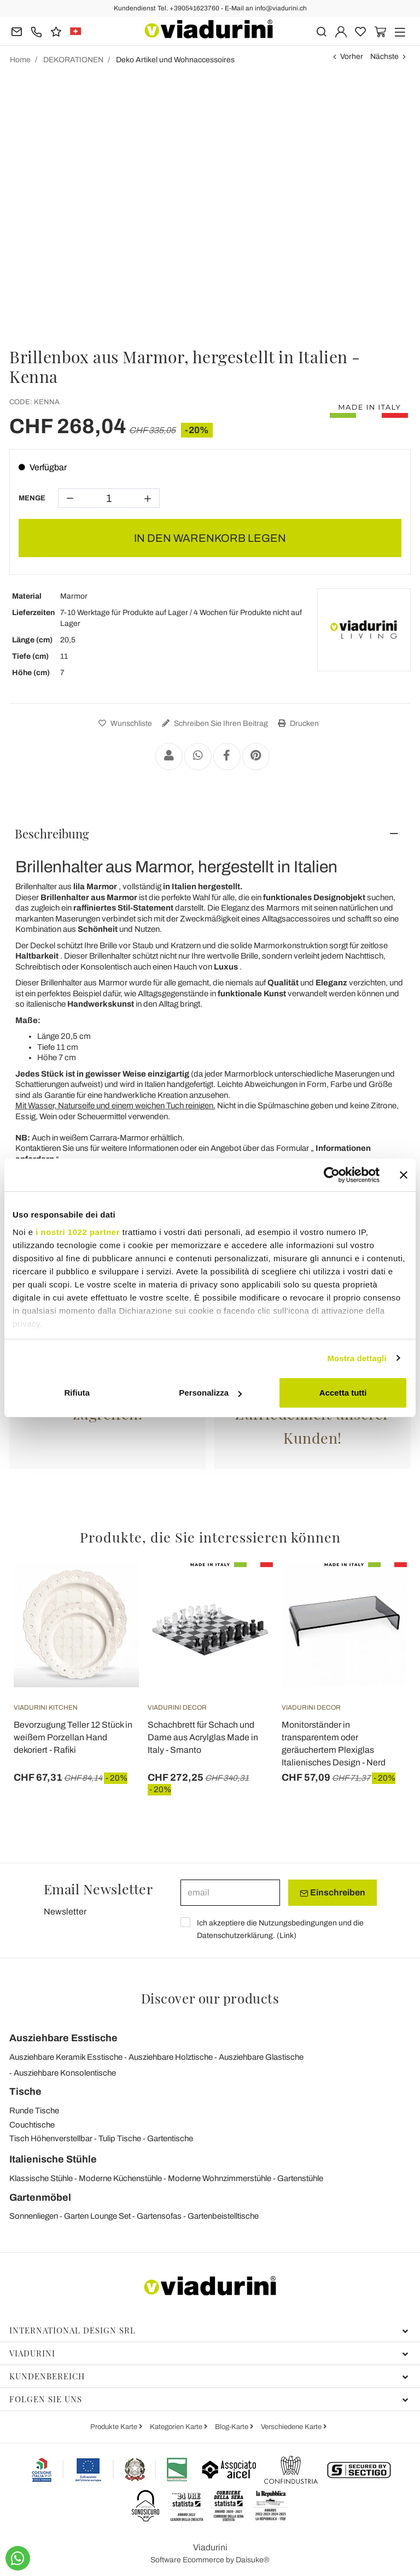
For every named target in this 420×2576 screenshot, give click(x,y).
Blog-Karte (232, 2427)
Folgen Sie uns (209, 2399)
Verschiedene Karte (292, 2427)
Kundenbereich (209, 2376)
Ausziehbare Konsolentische (65, 2073)
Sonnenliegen (33, 2216)
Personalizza (210, 1392)
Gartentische (170, 2138)
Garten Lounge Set (97, 2216)
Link (286, 1935)
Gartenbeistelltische (223, 2216)
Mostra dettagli (356, 1358)
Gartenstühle (300, 2178)
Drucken (297, 723)
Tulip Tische (119, 2138)
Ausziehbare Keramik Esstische (65, 2057)
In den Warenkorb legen (210, 538)
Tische (25, 2091)
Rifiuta (77, 1392)
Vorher (351, 56)
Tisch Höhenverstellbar (50, 2138)
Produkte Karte (114, 2427)
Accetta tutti (343, 1392)
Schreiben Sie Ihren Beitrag (213, 723)
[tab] (210, 833)
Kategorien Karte (177, 2427)
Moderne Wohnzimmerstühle (219, 2178)
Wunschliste (124, 723)
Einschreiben (332, 1893)
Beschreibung (52, 833)
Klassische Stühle (41, 2178)
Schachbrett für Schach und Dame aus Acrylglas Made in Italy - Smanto (203, 1737)
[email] (230, 1893)
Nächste (384, 56)
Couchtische (32, 2124)
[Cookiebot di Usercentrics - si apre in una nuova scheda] (332, 1175)
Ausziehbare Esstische (63, 2038)
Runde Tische (34, 2110)
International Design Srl (209, 2330)
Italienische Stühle (53, 2159)
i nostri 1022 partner (78, 1232)
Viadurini (209, 2353)
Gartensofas (159, 2216)
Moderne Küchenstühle (120, 2178)
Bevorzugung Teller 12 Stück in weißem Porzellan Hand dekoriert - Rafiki (73, 1737)
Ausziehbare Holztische (171, 2057)
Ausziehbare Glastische (261, 2057)
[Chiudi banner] (403, 1175)
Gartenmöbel (40, 2197)
